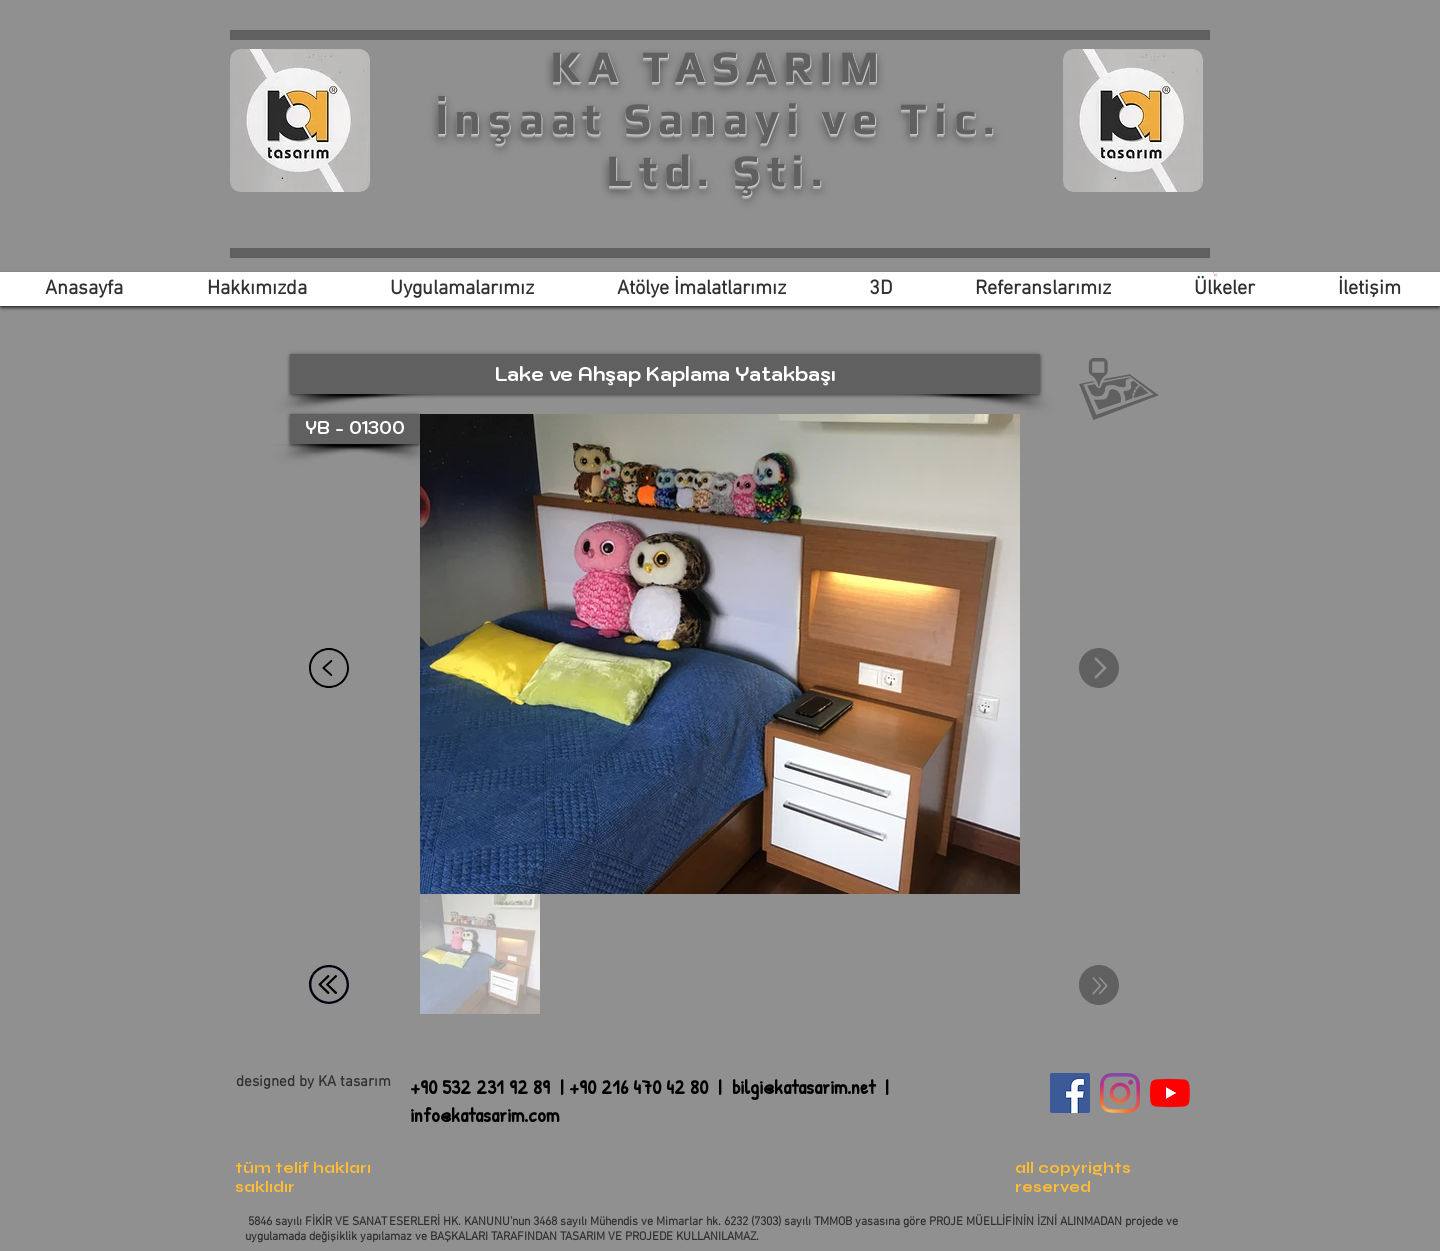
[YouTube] (1170, 1093)
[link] (1215, 274)
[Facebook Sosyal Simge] (1070, 1093)
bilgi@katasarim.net (803, 1086)
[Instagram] (1120, 1093)
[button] (665, 374)
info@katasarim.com (484, 1114)
